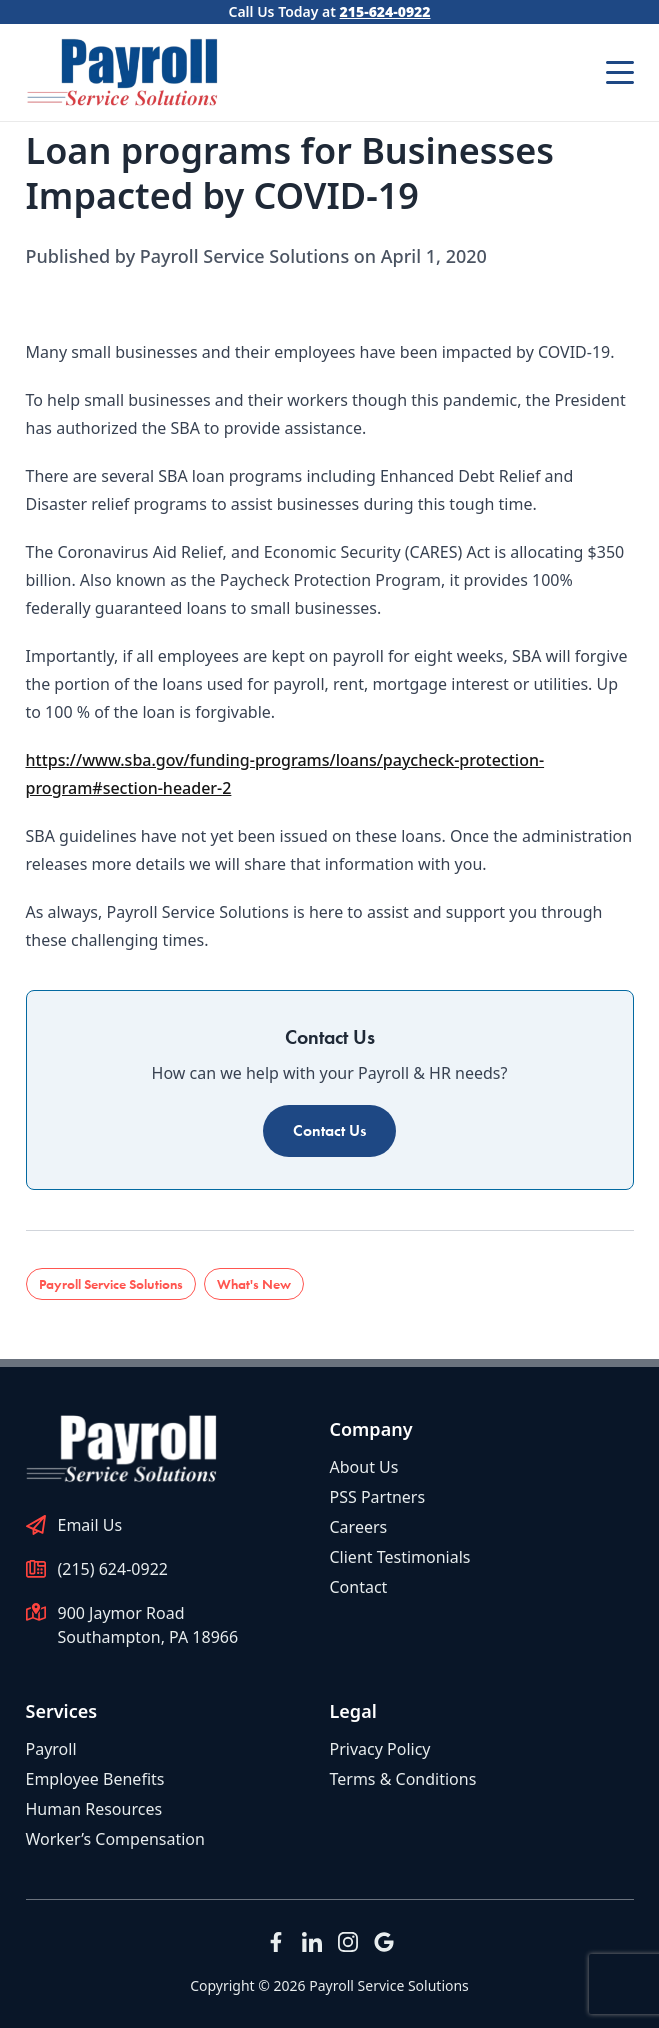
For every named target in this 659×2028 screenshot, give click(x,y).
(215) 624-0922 (113, 1569)
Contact (359, 1587)
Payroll (51, 1749)
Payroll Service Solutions (111, 1284)
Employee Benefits (95, 1779)
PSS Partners (378, 1497)
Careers (359, 1527)
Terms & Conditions (403, 1779)
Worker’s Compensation (115, 1839)
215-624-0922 (385, 11)
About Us (364, 1467)
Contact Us (329, 1130)
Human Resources (94, 1809)
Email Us (90, 1525)
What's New (254, 1284)
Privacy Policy (380, 1749)
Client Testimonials (400, 1557)
